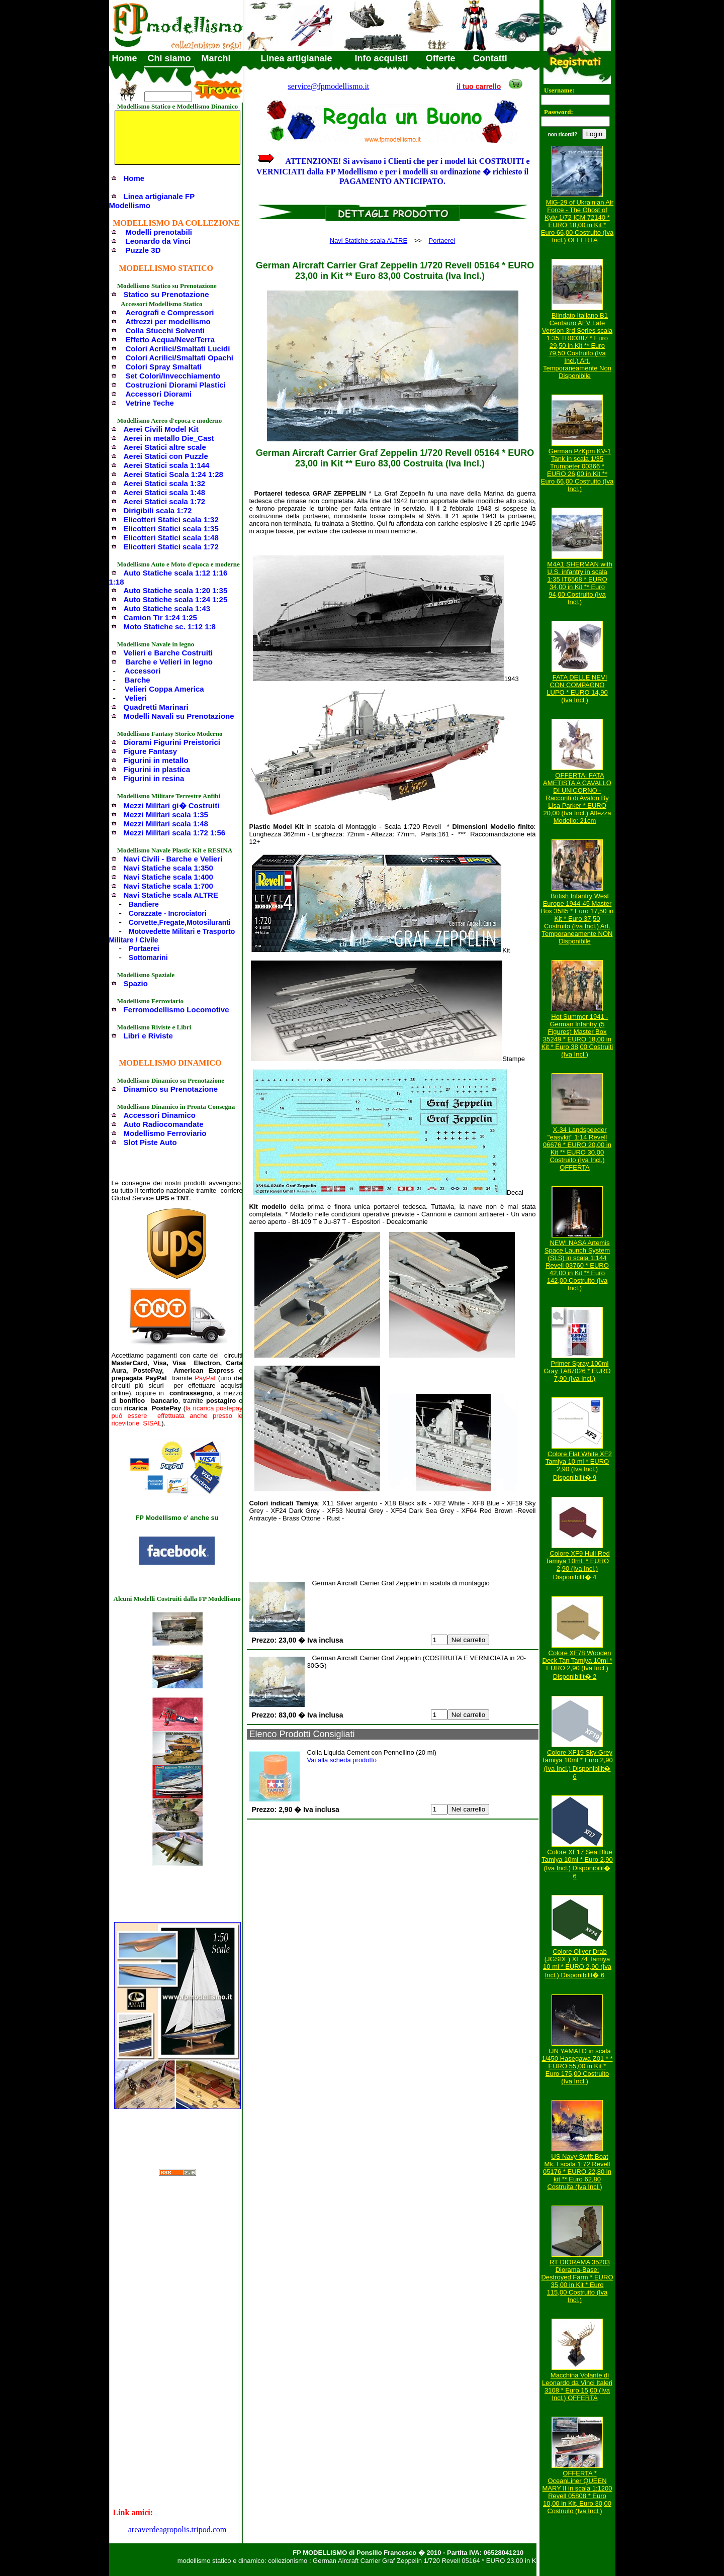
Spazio (136, 983)
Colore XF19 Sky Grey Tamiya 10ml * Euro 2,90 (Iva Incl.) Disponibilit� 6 (577, 1764)
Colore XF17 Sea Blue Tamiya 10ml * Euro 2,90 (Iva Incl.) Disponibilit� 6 (577, 1864)
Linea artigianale (296, 58)
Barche (137, 680)
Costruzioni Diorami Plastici (176, 384)
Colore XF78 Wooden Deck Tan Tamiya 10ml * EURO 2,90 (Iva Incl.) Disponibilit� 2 (577, 1664)
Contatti (490, 58)
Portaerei (144, 948)
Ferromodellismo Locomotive (176, 1009)
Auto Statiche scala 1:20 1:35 (176, 590)
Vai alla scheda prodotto (342, 1760)
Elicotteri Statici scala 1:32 (171, 519)
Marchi (216, 58)
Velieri (136, 698)
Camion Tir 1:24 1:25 (160, 617)
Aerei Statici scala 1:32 (165, 483)
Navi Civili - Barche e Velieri (173, 858)
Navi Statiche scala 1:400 (168, 877)
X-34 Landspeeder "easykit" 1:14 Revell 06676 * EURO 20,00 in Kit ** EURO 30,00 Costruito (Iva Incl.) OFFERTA (577, 1148)
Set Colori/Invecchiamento (173, 375)
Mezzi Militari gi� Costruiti (172, 805)
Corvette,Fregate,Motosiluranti (180, 922)
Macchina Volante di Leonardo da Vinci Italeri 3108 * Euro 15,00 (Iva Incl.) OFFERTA (577, 2386)
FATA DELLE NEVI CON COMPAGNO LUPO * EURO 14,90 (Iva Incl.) (577, 689)
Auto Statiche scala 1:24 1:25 (176, 599)
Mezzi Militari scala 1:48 (166, 823)
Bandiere (144, 904)
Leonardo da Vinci (158, 241)
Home (124, 58)
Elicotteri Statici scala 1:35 (171, 528)
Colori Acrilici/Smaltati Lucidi (178, 348)
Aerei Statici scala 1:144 (167, 465)
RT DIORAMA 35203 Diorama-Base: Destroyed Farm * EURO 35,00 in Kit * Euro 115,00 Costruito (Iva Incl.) (577, 2281)
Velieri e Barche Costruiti (168, 652)
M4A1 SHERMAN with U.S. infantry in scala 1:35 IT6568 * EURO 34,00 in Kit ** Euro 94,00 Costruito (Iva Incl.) (579, 583)
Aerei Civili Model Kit (161, 429)
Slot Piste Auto (150, 1142)
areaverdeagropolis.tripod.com (177, 2529)
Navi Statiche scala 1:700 (168, 886)
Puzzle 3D (143, 250)
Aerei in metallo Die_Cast (169, 438)
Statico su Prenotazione (166, 294)
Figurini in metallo (156, 760)
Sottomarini (148, 957)
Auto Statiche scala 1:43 (167, 608)
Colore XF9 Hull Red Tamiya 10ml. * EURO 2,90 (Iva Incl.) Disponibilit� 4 (578, 1565)
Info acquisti (381, 58)
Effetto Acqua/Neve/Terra (170, 339)
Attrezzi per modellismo (168, 321)
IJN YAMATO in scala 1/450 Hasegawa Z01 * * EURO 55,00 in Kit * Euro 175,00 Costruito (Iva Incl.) (577, 2066)
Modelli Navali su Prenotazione (179, 716)
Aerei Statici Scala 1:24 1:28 (173, 474)
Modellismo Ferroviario (165, 1133)
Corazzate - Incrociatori (168, 913)
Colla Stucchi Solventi (165, 330)
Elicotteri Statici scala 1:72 (171, 546)
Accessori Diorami (159, 394)
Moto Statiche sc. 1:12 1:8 (170, 626)
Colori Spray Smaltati (164, 366)
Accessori (143, 670)
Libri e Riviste (148, 1035)
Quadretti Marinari (156, 707)
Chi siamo (169, 58)
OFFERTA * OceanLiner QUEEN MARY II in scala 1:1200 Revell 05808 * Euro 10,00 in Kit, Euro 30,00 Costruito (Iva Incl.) (577, 2492)
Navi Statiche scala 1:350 (168, 868)
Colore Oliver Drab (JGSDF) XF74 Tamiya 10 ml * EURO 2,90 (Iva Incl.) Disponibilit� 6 (577, 1963)
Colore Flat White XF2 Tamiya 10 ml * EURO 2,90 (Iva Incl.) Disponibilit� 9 (579, 1465)
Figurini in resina (154, 778)
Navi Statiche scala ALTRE (171, 895)
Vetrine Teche (150, 403)
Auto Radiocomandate (164, 1124)
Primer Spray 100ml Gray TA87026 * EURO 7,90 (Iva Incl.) (577, 1371)
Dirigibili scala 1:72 (158, 510)
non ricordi (561, 134)
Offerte (441, 58)
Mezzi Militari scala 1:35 (166, 814)
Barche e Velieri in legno (169, 661)
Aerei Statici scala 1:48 (165, 492)
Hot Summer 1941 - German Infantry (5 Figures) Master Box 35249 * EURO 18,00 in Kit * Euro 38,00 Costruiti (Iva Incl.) (577, 1035)
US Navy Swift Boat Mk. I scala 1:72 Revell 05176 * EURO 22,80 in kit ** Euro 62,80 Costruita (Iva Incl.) (577, 2171)
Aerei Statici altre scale (165, 447)
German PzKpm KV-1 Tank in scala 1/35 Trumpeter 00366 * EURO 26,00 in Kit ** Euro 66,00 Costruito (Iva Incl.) (577, 470)
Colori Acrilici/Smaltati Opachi (180, 357)
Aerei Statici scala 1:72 (165, 501)
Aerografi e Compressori (170, 312)
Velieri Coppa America (164, 689)
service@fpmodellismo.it (329, 86)
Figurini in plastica (157, 769)
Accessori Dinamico (160, 1115)
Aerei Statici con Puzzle (166, 456)
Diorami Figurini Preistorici (172, 742)
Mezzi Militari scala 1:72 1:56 (175, 832)
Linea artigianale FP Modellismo (152, 201)
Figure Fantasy (150, 751)
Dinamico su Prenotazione (171, 1089)
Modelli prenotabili (159, 232)
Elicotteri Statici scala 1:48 (171, 537)
